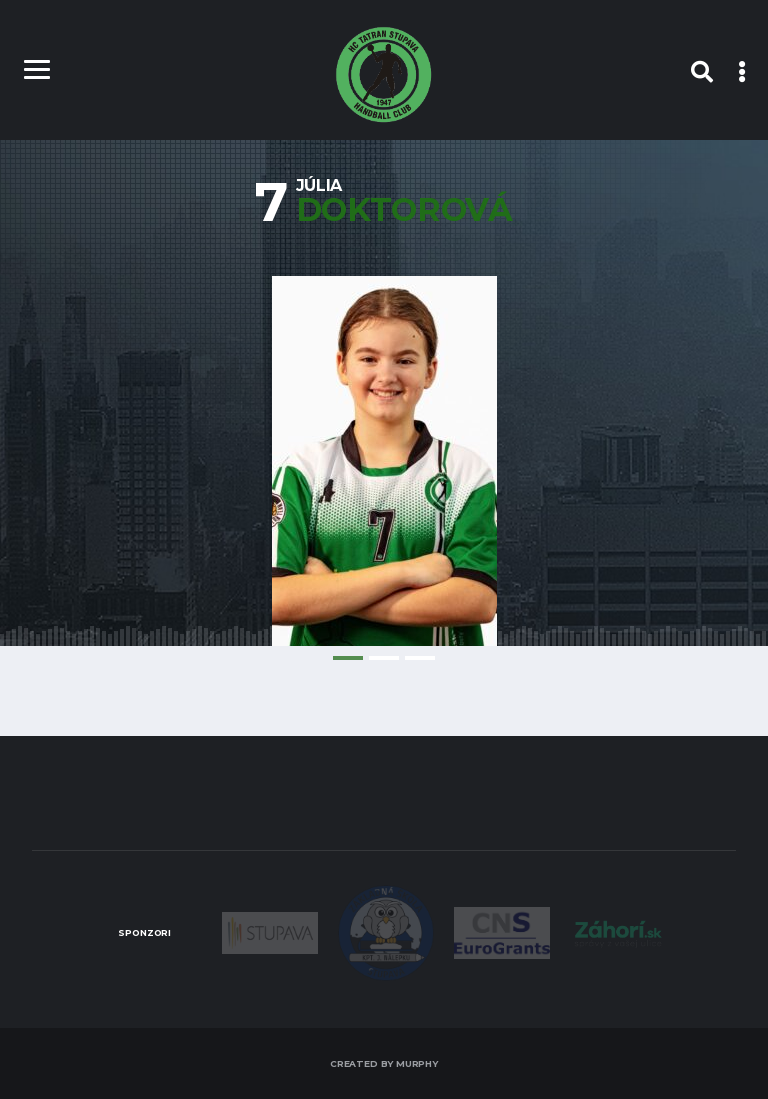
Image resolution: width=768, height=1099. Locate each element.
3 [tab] (420, 658)
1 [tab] (348, 658)
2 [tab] (384, 658)
